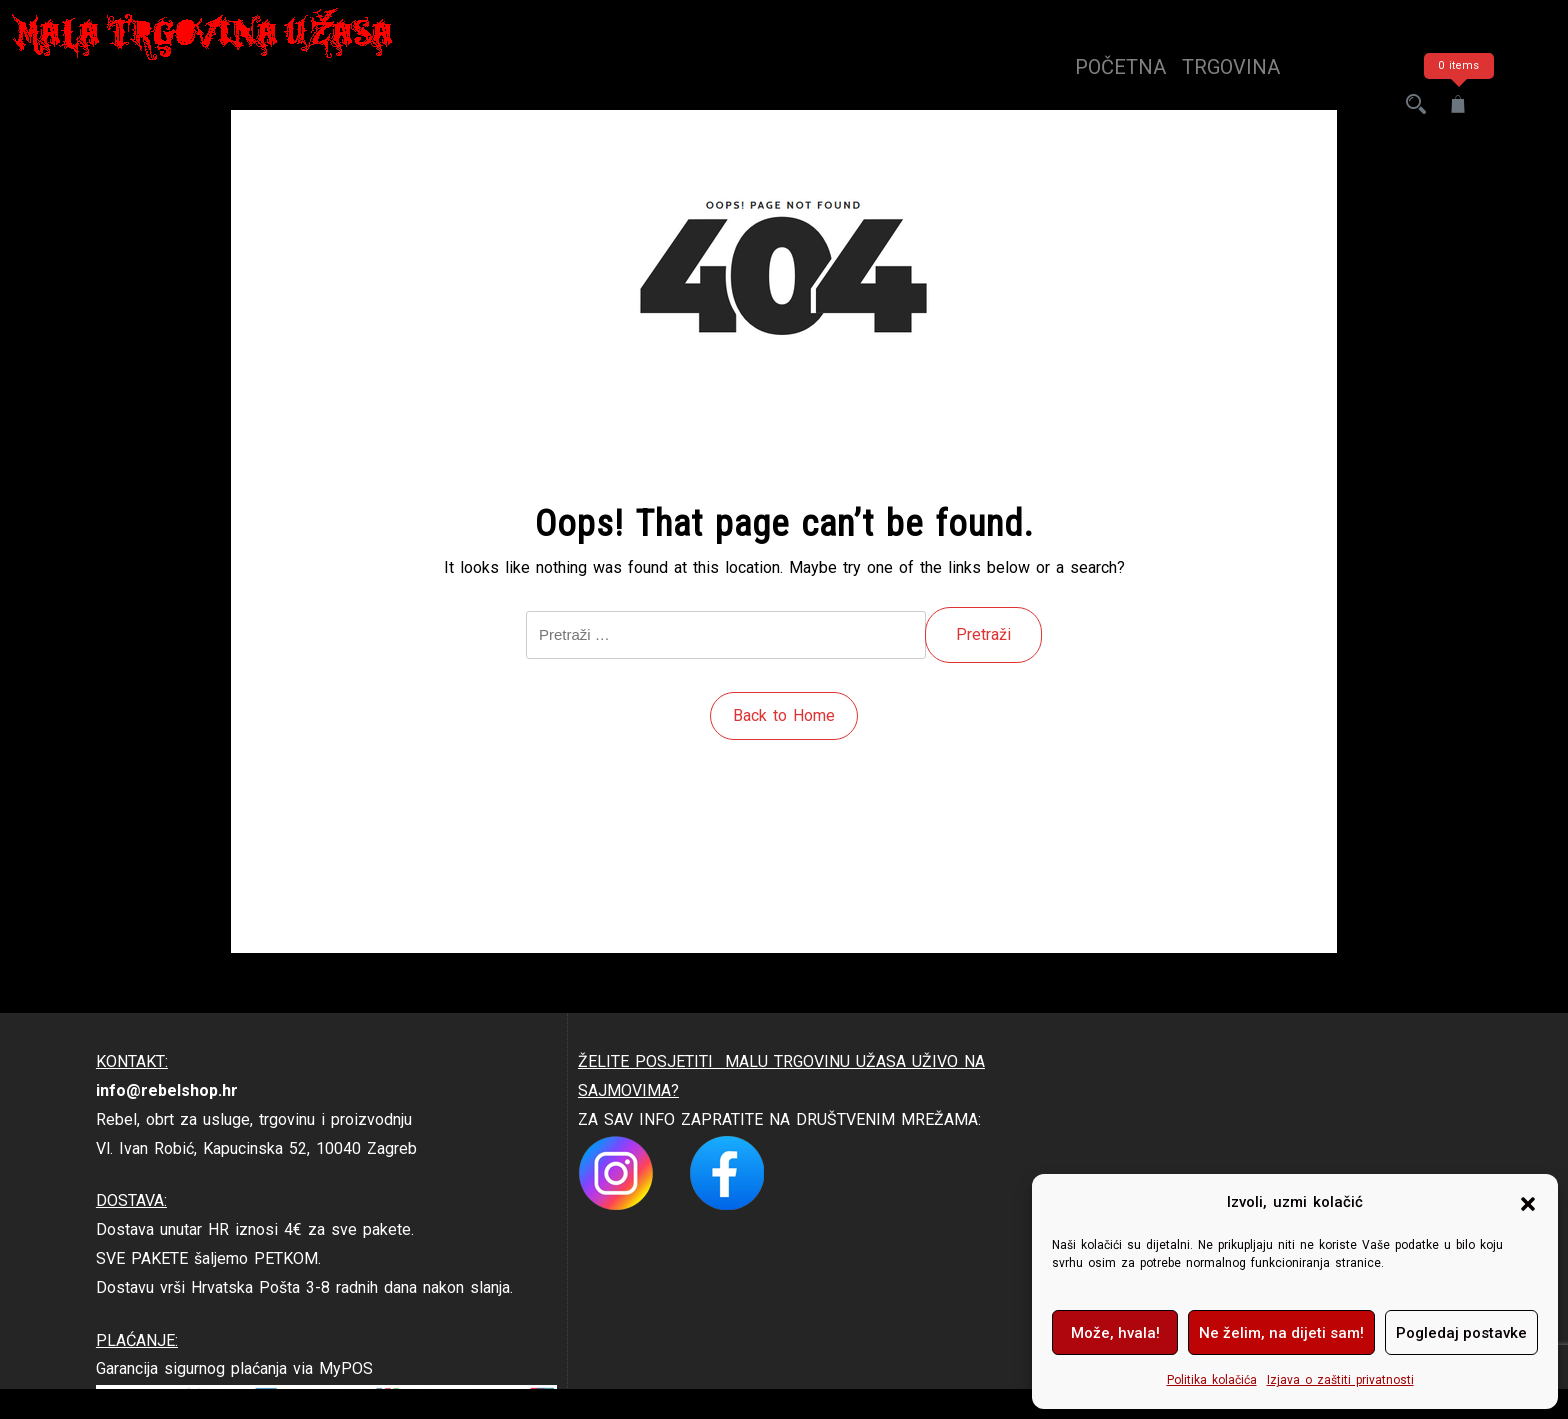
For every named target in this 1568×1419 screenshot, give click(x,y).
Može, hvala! (1115, 1333)
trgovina (1231, 67)
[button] (1528, 1203)
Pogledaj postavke (1461, 1333)
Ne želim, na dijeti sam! (1281, 1333)
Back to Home (784, 715)
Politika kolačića (1212, 1380)
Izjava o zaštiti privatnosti (1340, 1380)
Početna (1120, 67)
